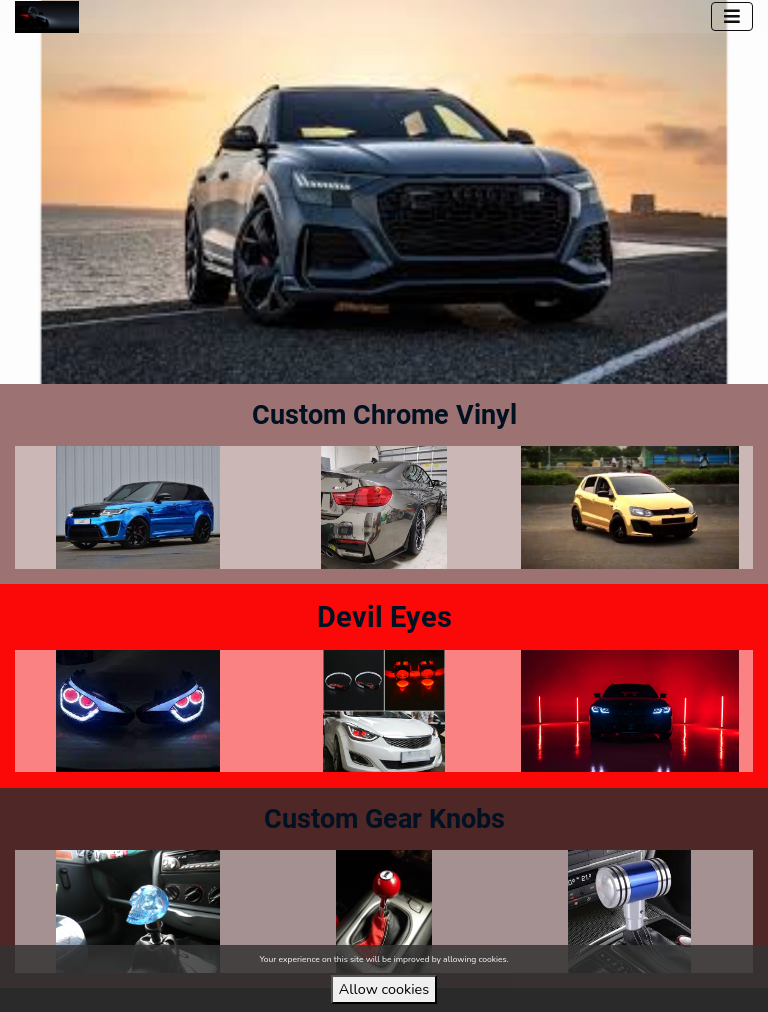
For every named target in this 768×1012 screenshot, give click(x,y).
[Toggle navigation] (732, 16)
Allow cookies (384, 989)
